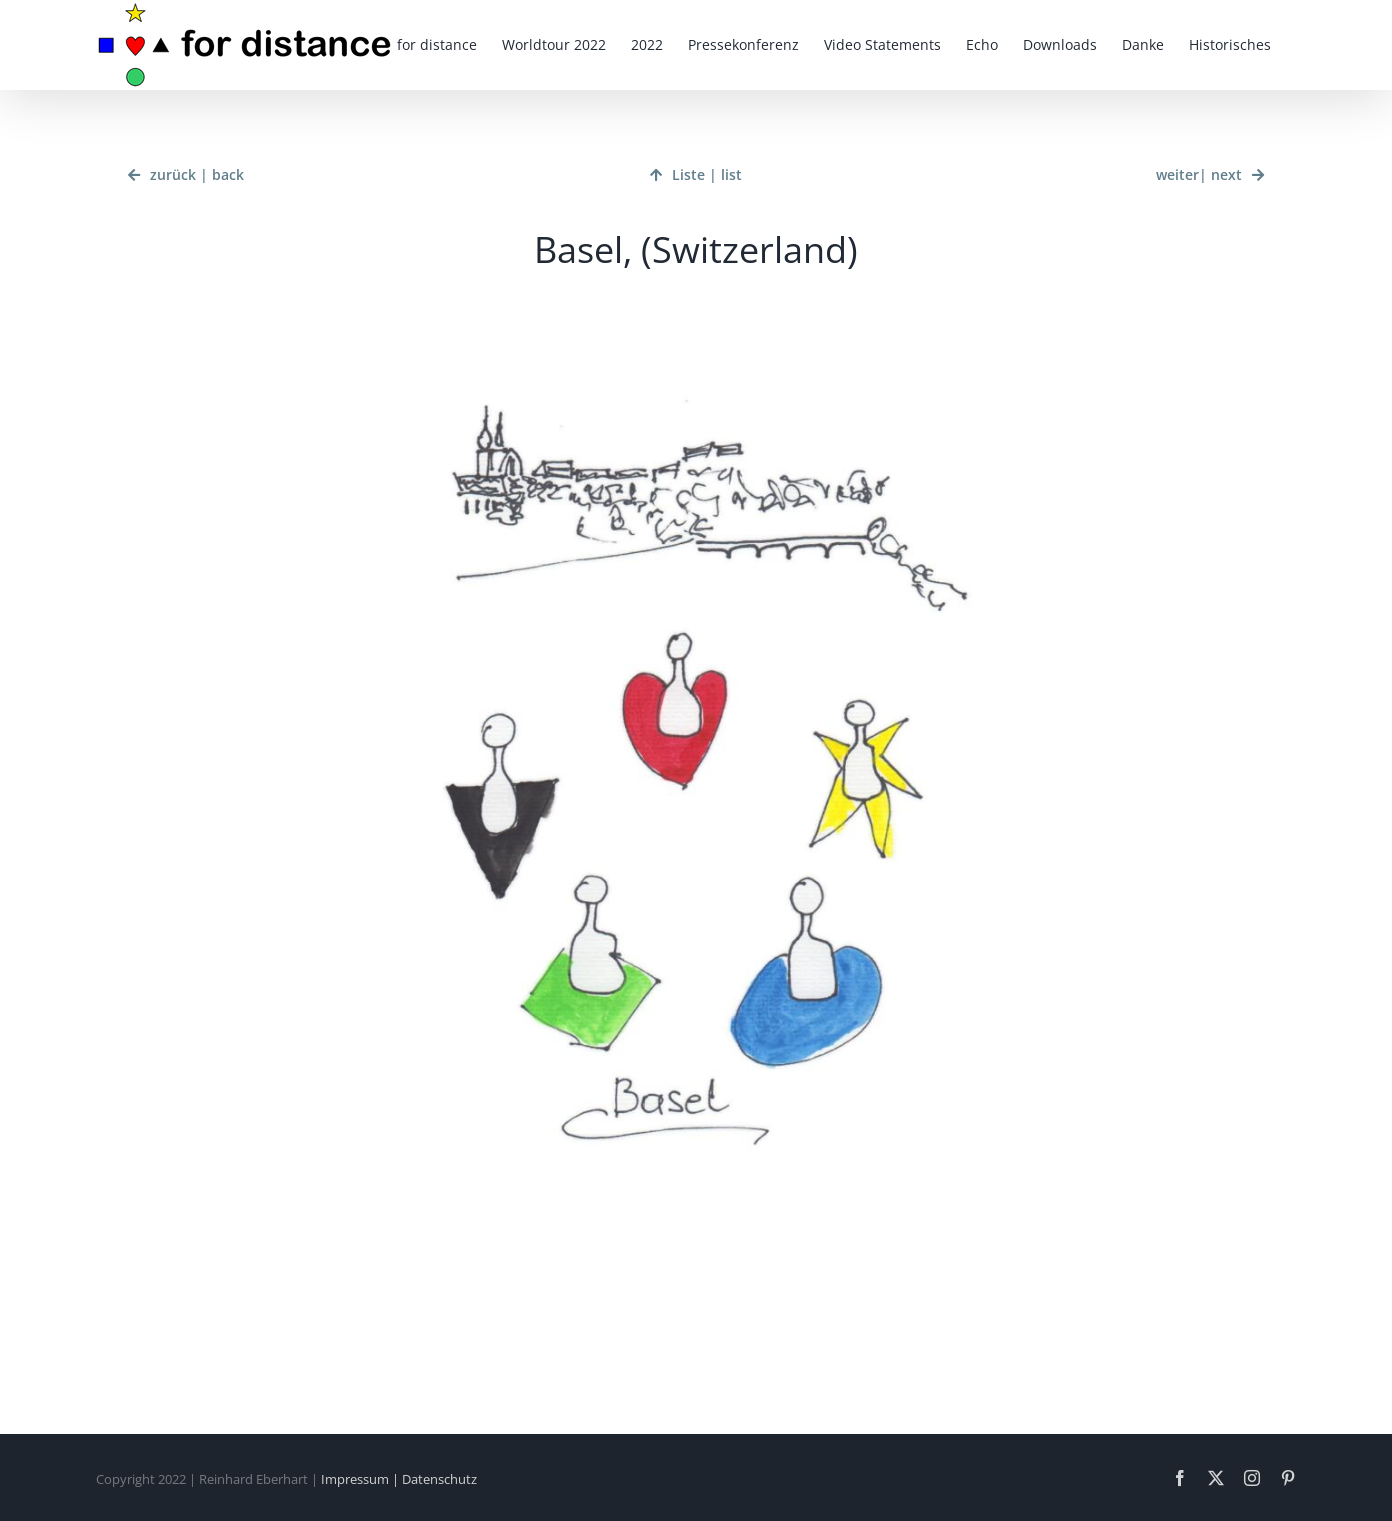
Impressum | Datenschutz (399, 1479)
